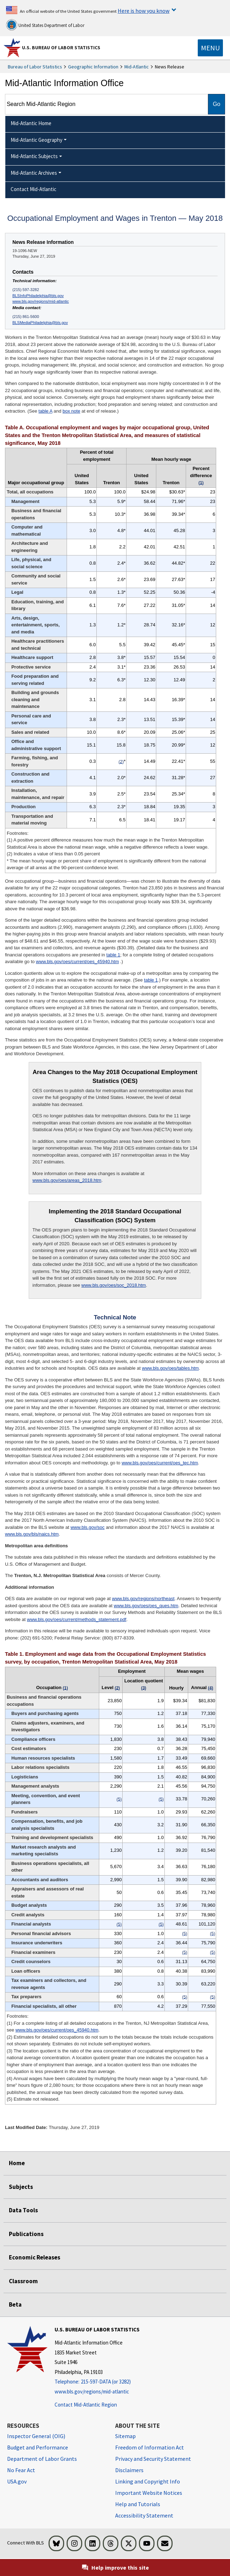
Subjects (21, 2187)
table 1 (113, 954)
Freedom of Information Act (149, 2447)
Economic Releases (34, 2257)
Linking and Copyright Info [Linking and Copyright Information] (147, 2481)
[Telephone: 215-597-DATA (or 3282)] (97, 2382)
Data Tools (23, 2210)
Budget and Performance (37, 2447)
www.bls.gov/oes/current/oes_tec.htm (160, 1462)
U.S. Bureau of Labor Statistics (61, 47)
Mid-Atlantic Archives (34, 172)
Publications (26, 2234)
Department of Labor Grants (42, 2458)
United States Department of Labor (45, 24)
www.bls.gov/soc (88, 1527)
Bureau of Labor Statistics (35, 66)
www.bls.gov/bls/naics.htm (32, 1534)
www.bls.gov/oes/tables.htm (170, 1368)
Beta (15, 2304)
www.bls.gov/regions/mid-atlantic (40, 301)
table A (45, 411)
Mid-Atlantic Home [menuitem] (31, 123)
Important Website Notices (148, 2492)
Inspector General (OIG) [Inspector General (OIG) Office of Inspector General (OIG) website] (36, 2436)
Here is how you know (143, 10)
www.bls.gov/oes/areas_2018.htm (67, 1180)
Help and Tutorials (137, 2504)
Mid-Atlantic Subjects (34, 156)
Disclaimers (129, 2470)
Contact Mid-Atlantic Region (86, 2404)
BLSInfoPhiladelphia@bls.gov (38, 296)
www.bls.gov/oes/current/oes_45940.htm (77, 961)
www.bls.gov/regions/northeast (143, 1598)
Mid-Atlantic (136, 66)
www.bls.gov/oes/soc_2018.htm (114, 1285)
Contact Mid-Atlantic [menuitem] (33, 189)
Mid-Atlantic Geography (36, 139)
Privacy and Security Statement (153, 2458)
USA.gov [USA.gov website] (17, 2481)
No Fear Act (21, 2470)
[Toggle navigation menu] (210, 47)
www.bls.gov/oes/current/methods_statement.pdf (76, 1619)
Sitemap (125, 2436)
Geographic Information (93, 66)
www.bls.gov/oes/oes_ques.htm (146, 1605)
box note (71, 411)
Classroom (23, 2281)
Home (17, 2163)
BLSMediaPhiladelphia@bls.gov (40, 322)
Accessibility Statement (144, 2515)
